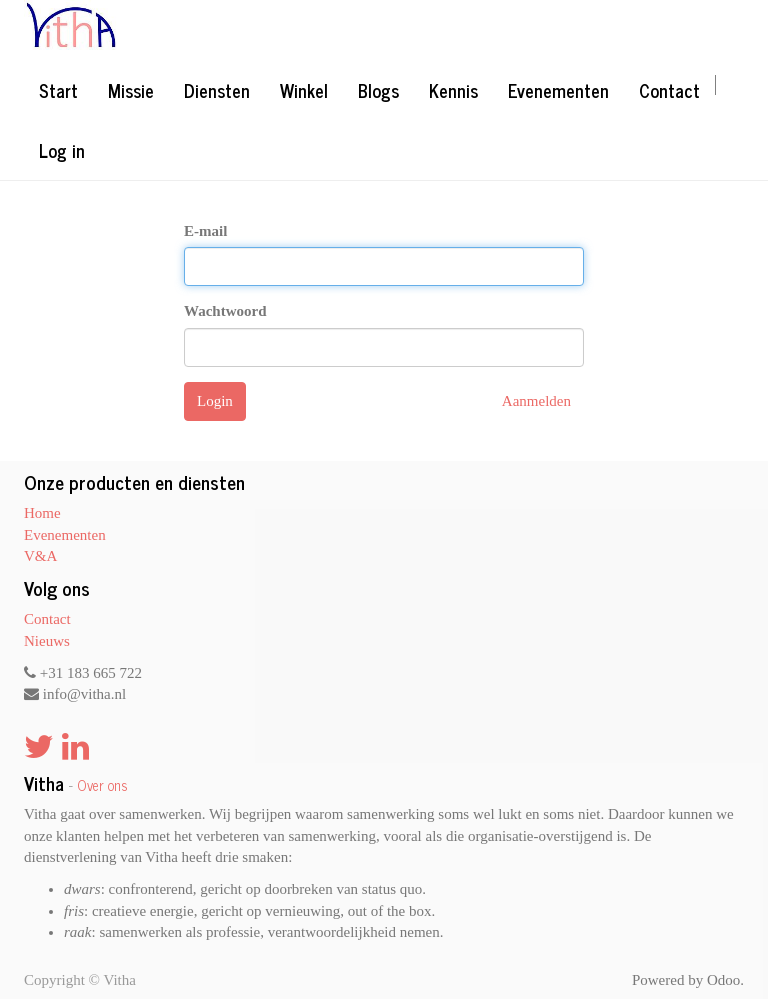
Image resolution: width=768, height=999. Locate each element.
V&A (40, 556)
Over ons (102, 785)
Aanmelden (536, 401)
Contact (47, 619)
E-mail (205, 231)
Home (42, 513)
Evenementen (65, 535)
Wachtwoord (225, 311)
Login (215, 401)
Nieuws (47, 641)
